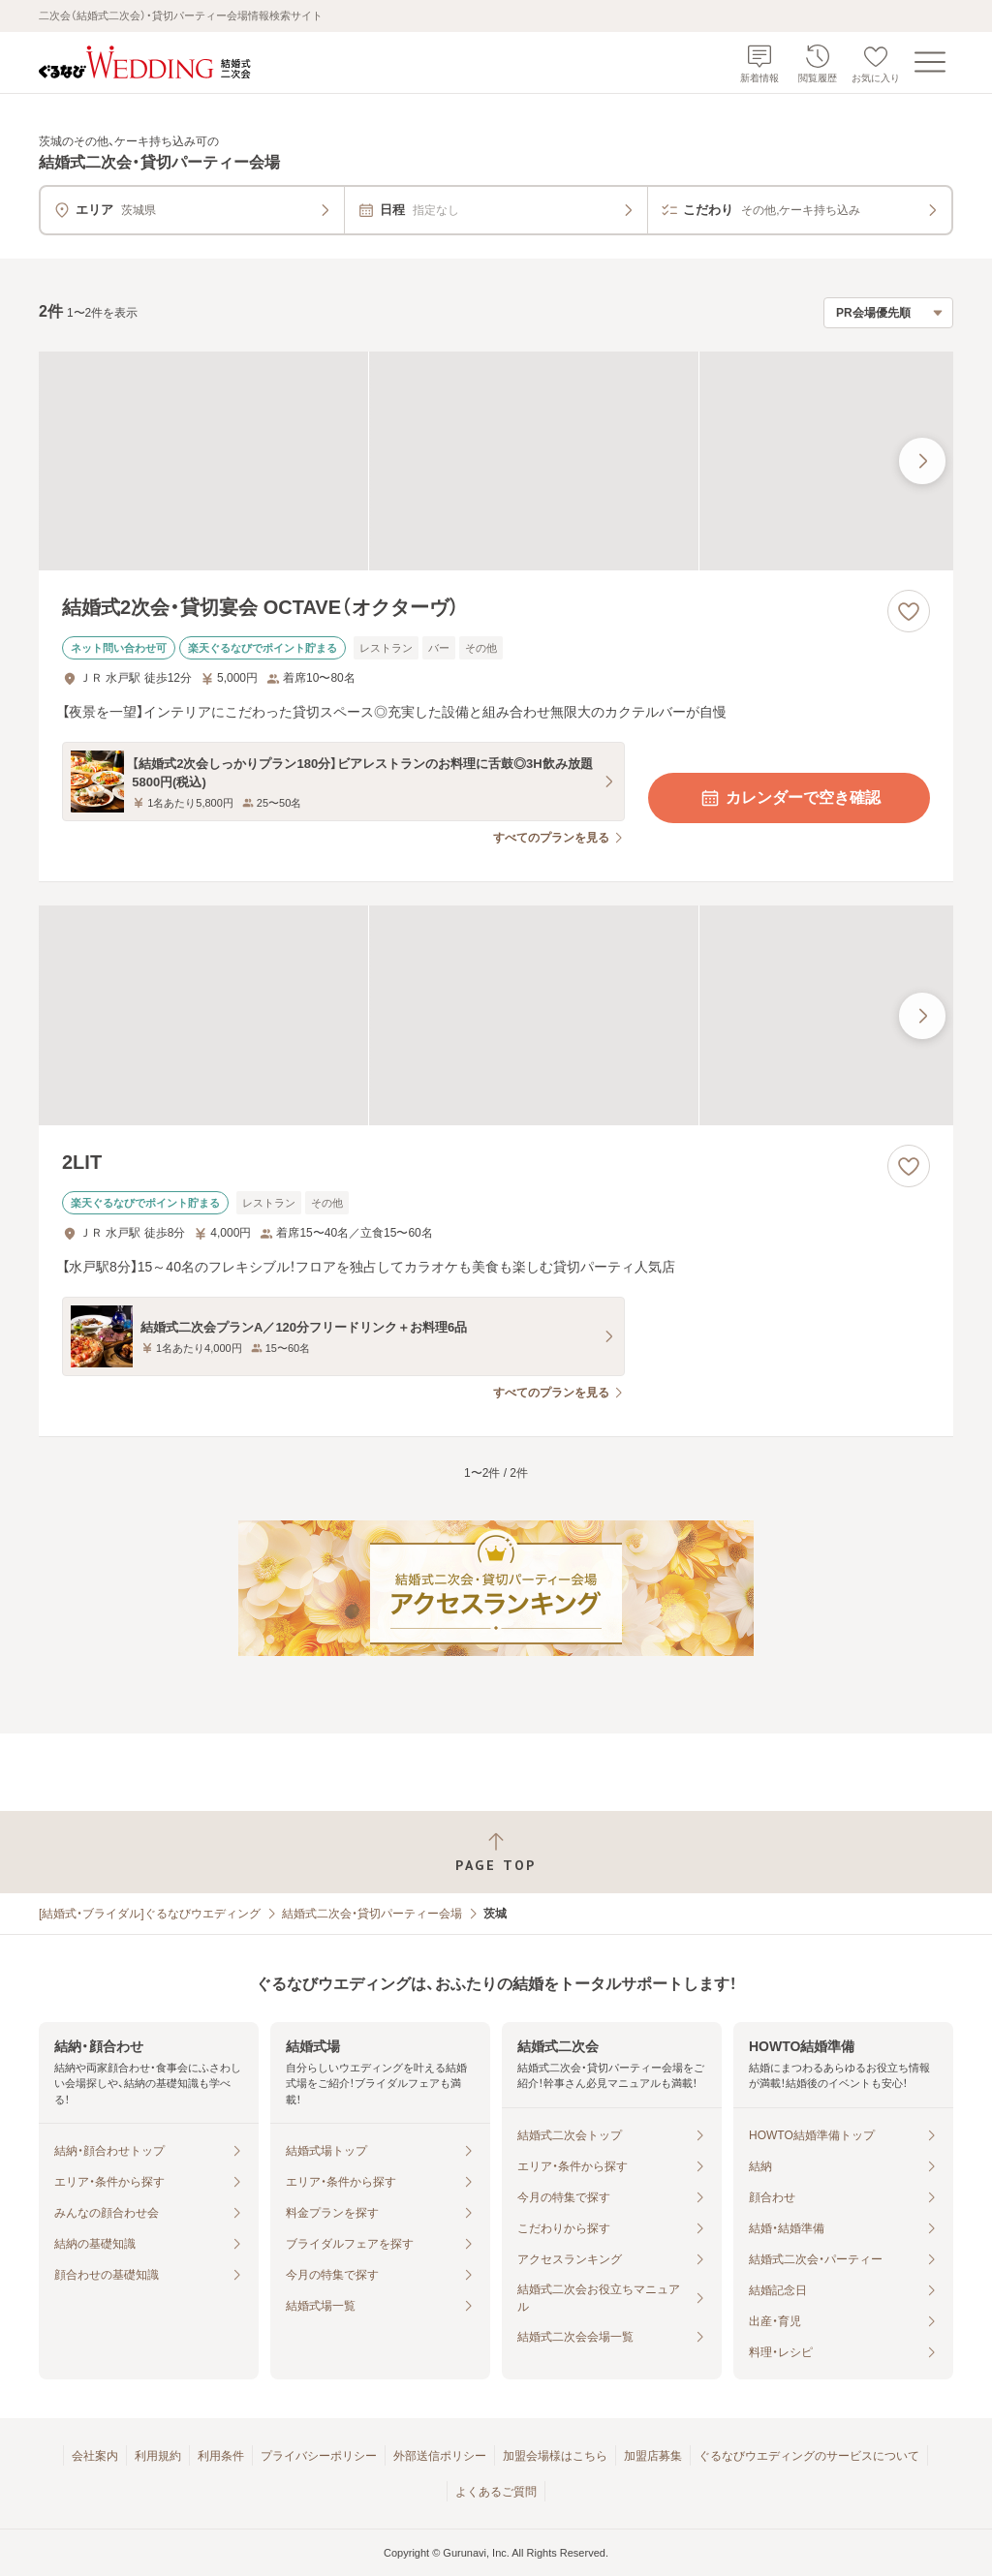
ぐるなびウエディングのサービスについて (808, 2456)
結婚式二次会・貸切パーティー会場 (372, 1913)
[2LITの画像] (496, 1015)
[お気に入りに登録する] (908, 611)
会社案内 (95, 2456)
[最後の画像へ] (922, 461)
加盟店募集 (653, 2456)
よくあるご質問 (496, 2492)
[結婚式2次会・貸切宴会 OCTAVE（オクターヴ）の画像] (496, 461)
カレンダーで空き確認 (789, 798)
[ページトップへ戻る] (496, 1852)
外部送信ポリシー (439, 2456)
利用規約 (158, 2456)
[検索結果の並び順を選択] (888, 312)
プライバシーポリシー (319, 2456)
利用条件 (221, 2456)
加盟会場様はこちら (555, 2456)
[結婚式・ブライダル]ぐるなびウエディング (150, 1913)
